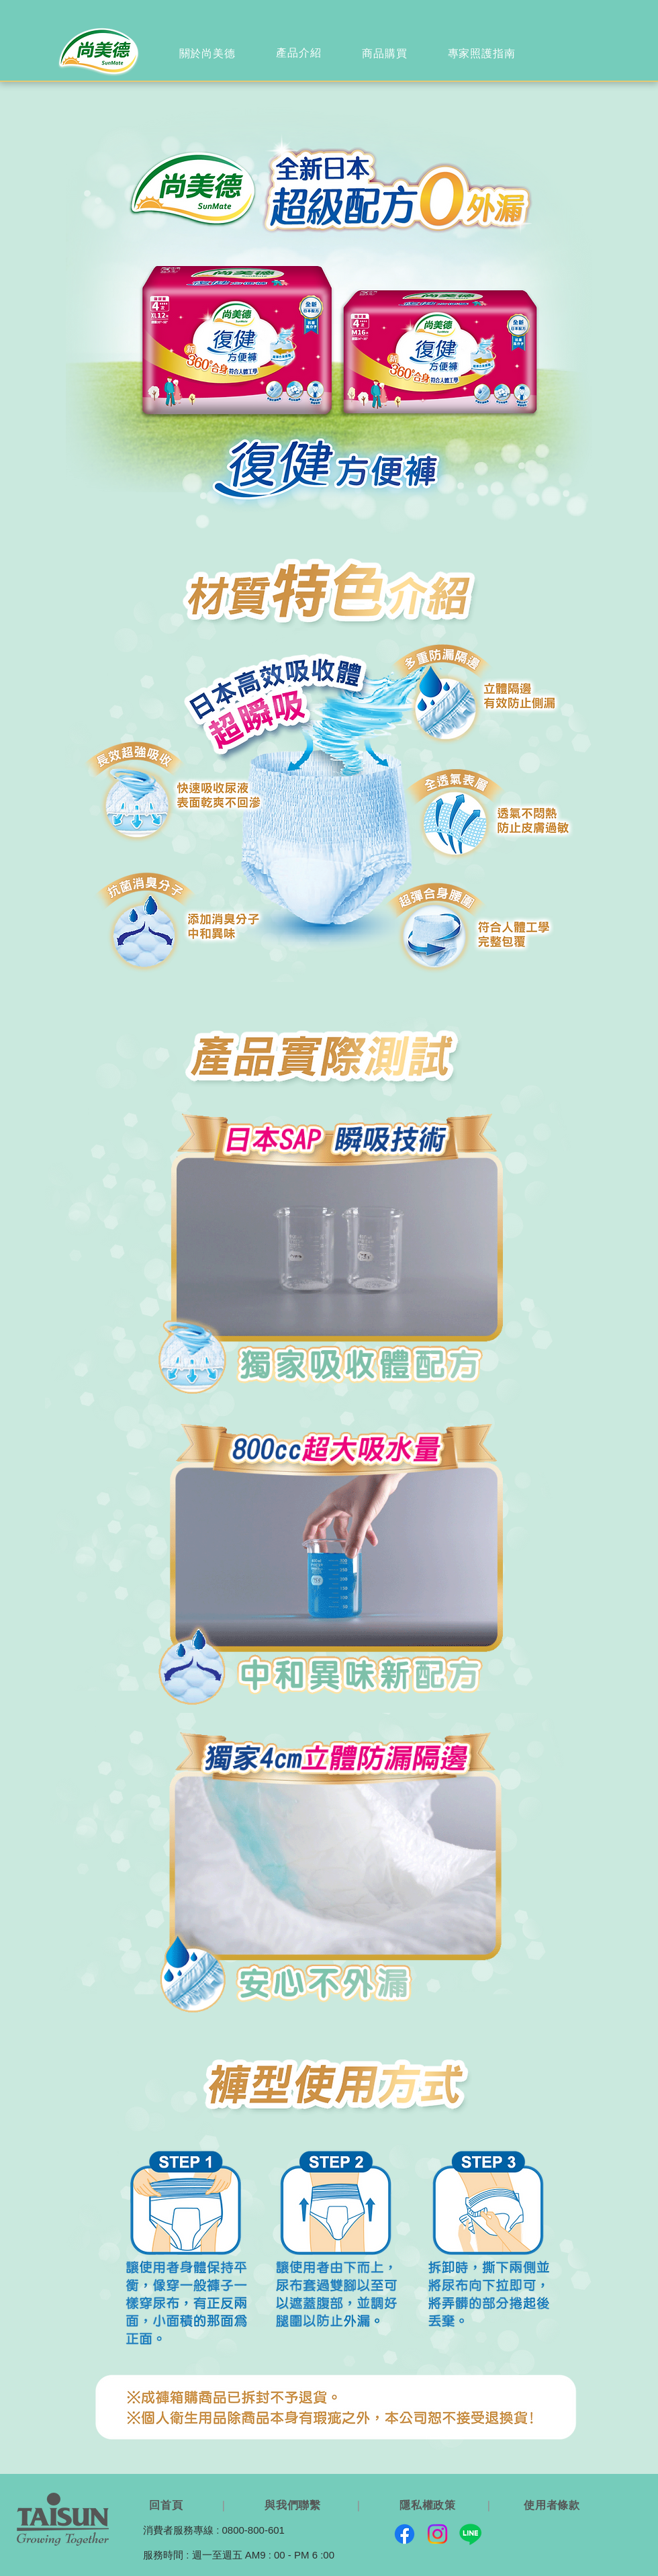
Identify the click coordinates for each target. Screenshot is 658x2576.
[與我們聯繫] (294, 2505)
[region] (208, 54)
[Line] (470, 2534)
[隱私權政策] (429, 2505)
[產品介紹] (300, 53)
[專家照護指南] (483, 53)
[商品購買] (386, 53)
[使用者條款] (553, 2505)
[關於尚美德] (208, 53)
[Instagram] (437, 2534)
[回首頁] (167, 2505)
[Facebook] (404, 2534)
